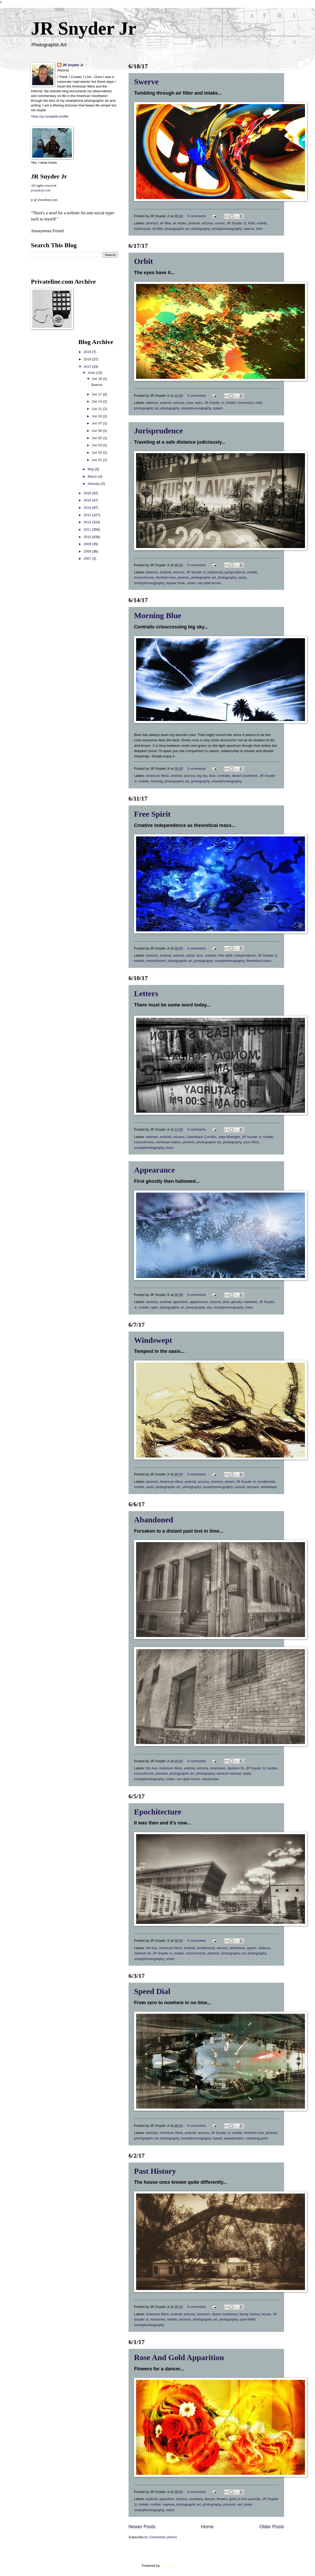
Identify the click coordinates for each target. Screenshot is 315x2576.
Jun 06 (97, 431)
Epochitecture (157, 1811)
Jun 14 (97, 401)
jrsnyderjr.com (41, 190)
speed (217, 2138)
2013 (88, 515)
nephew (168, 2504)
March (93, 476)
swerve (249, 229)
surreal (240, 1487)
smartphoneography (227, 229)
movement (245, 403)
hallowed (250, 1302)
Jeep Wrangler (229, 1137)
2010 (88, 537)
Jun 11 (97, 409)
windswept (269, 1487)
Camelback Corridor (201, 1137)
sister (248, 2504)
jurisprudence (235, 572)
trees (249, 1307)
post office (251, 1142)
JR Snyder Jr (83, 28)
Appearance (154, 1169)
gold (232, 2499)
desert (229, 1482)
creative (211, 955)
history (255, 2314)
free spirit (225, 955)
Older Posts (271, 2526)
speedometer (234, 2138)
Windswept (153, 1340)
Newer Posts (141, 2526)
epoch (251, 1948)
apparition (180, 1302)
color (189, 403)
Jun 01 (97, 460)
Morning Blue (157, 615)
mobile (262, 223)
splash (218, 408)
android (194, 223)
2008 (88, 551)
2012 (88, 522)
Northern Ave (165, 577)
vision (170, 2510)
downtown (217, 1768)
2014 (88, 508)
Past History (155, 2171)
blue (212, 776)
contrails (223, 776)
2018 (88, 359)
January (94, 484)
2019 (88, 352)
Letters (146, 993)
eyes (198, 403)
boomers (203, 2314)
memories (157, 2319)
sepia (242, 577)
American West (157, 776)
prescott (229, 2504)
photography (200, 229)
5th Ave (151, 1768)
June (92, 373)
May (91, 469)
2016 (88, 493)
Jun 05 (97, 438)
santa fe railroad (229, 1773)
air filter (165, 223)
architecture (206, 1948)
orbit (258, 403)
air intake (180, 223)
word (169, 1148)
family (244, 2314)
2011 (88, 529)
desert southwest (244, 776)
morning (156, 781)
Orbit (143, 261)
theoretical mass (258, 961)
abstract (152, 223)
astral (190, 955)
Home (207, 2526)
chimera (217, 1482)
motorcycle (142, 229)
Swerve (146, 81)
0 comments (196, 216)
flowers (222, 2499)
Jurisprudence (158, 430)
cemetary (196, 2499)
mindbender (266, 1482)
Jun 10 (97, 416)
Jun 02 (97, 452)
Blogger (166, 2566)
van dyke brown (209, 583)
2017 (88, 367)
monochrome (144, 577)
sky (209, 1307)
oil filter (157, 229)
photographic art (177, 229)
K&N (251, 223)
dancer (209, 2499)
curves (220, 223)
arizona (207, 223)
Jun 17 (97, 394)
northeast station (168, 1142)
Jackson (264, 1948)
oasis (150, 1487)
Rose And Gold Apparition (179, 2357)
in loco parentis (249, 2499)
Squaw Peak (175, 583)
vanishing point (257, 2138)
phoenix (183, 577)
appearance (199, 1302)
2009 (88, 544)
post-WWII (248, 2319)
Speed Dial (152, 1991)
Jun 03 (97, 445)
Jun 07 (97, 423)
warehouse (210, 1779)
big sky (202, 776)
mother (155, 2504)
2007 (88, 558)
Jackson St (235, 1768)
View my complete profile (50, 116)
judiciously (215, 572)
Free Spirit (152, 814)
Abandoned (153, 1519)
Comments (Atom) (163, 2537)
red (239, 2504)
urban (191, 583)
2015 (88, 500)
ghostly (236, 1302)
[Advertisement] (47, 417)
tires (259, 229)
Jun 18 (97, 379)
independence (245, 955)
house (266, 2314)
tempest (253, 1487)
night (154, 1307)
